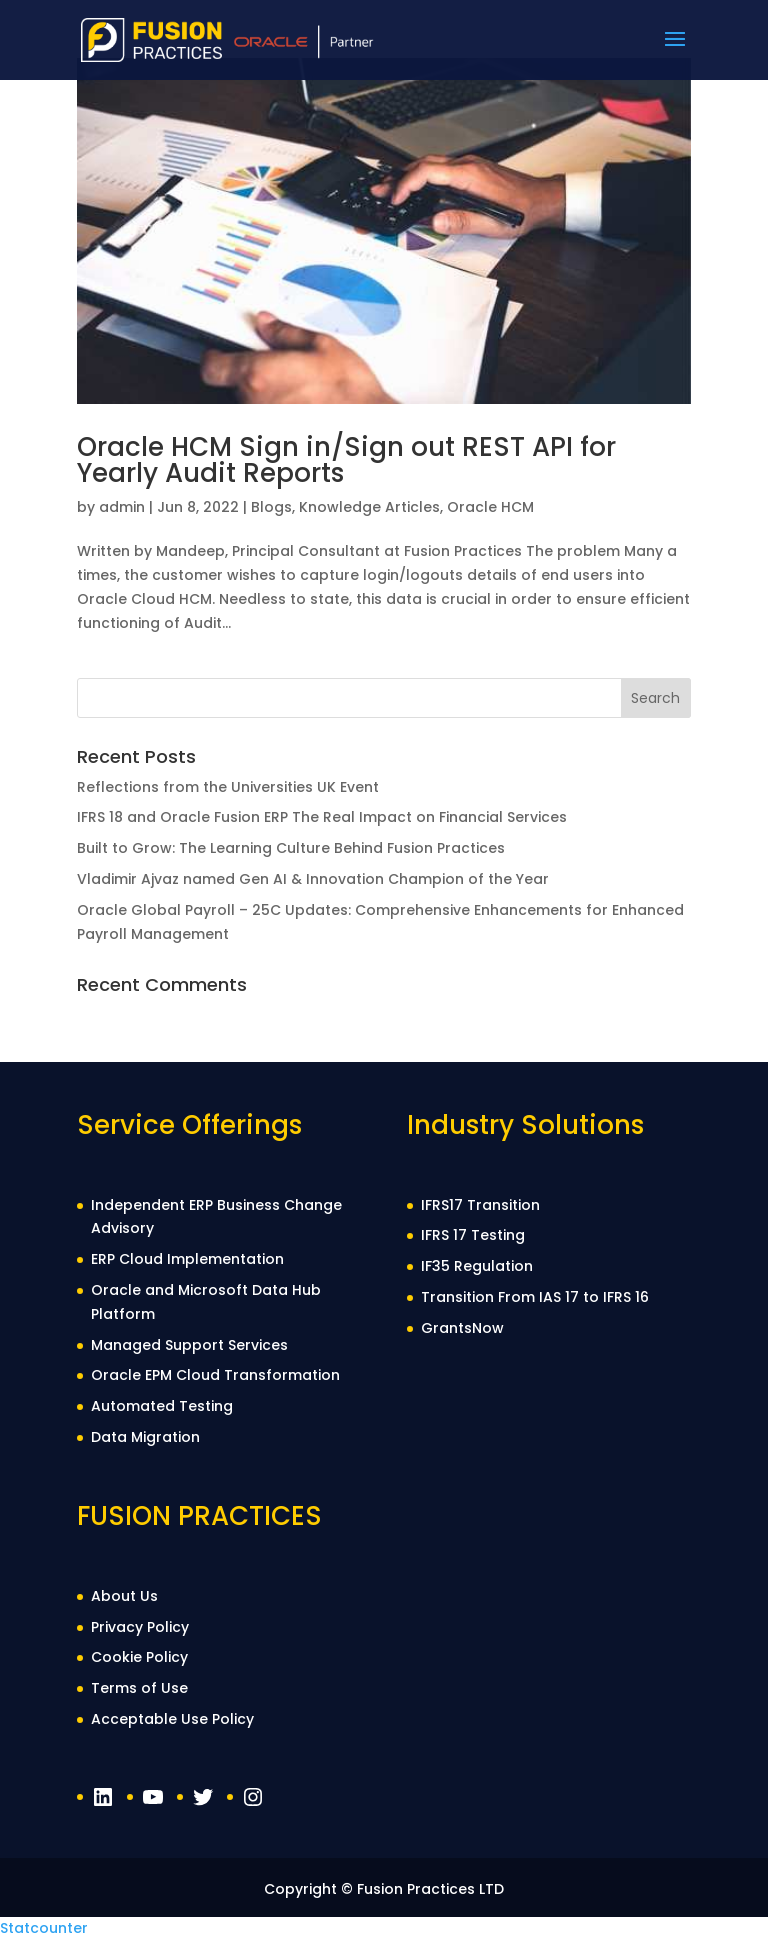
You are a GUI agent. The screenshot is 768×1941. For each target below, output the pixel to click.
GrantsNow (462, 1328)
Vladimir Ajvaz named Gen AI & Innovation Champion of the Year (313, 879)
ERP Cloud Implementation (187, 1259)
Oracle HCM (490, 507)
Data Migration (145, 1437)
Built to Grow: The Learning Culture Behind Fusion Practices (291, 848)
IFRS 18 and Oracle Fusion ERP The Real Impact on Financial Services (322, 817)
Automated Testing (162, 1406)
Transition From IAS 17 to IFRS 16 (535, 1297)
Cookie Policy (139, 1657)
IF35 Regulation (477, 1266)
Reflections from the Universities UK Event (228, 787)
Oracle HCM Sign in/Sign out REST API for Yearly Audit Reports (346, 460)
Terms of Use (139, 1688)
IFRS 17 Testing (473, 1235)
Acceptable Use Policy (172, 1719)
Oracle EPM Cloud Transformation (215, 1375)
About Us (124, 1596)
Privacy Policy (140, 1627)
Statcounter (44, 1928)
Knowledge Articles (369, 507)
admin (122, 507)
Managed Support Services (189, 1345)
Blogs (271, 507)
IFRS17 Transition (480, 1205)
